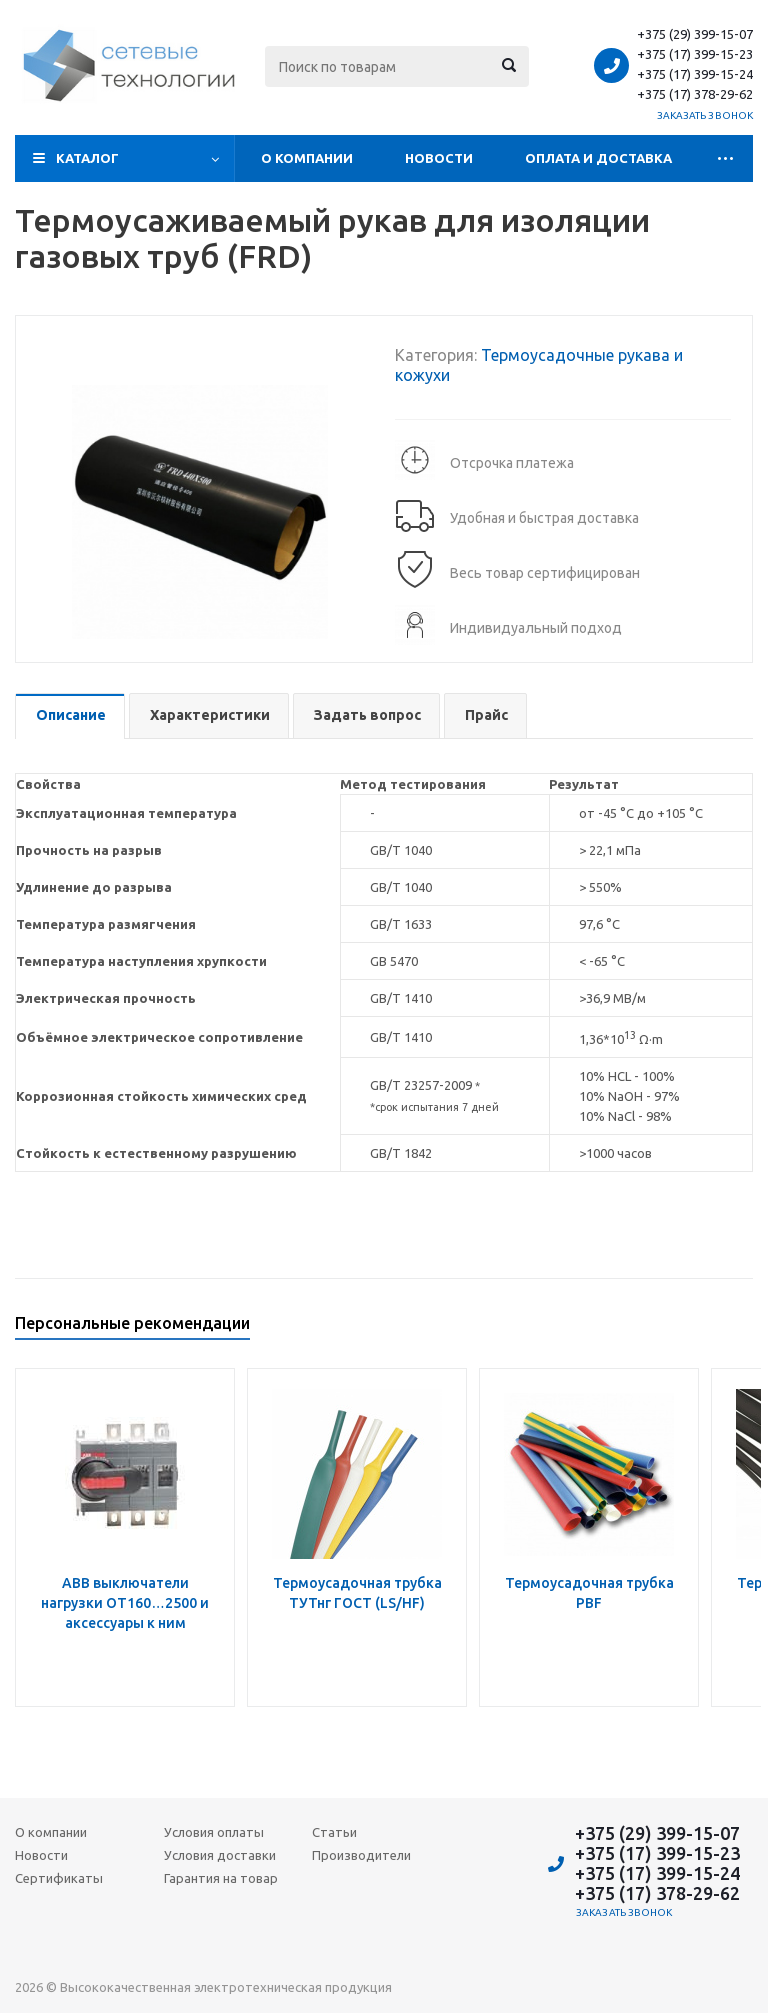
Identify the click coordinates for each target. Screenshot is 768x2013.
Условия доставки (220, 1855)
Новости (439, 158)
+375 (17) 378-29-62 (695, 94)
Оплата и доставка (598, 158)
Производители (361, 1855)
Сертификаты (59, 1878)
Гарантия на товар (221, 1878)
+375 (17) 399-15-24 (695, 74)
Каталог (87, 158)
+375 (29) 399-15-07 (695, 34)
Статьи (334, 1832)
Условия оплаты (214, 1832)
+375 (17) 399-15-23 (695, 54)
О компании (307, 158)
